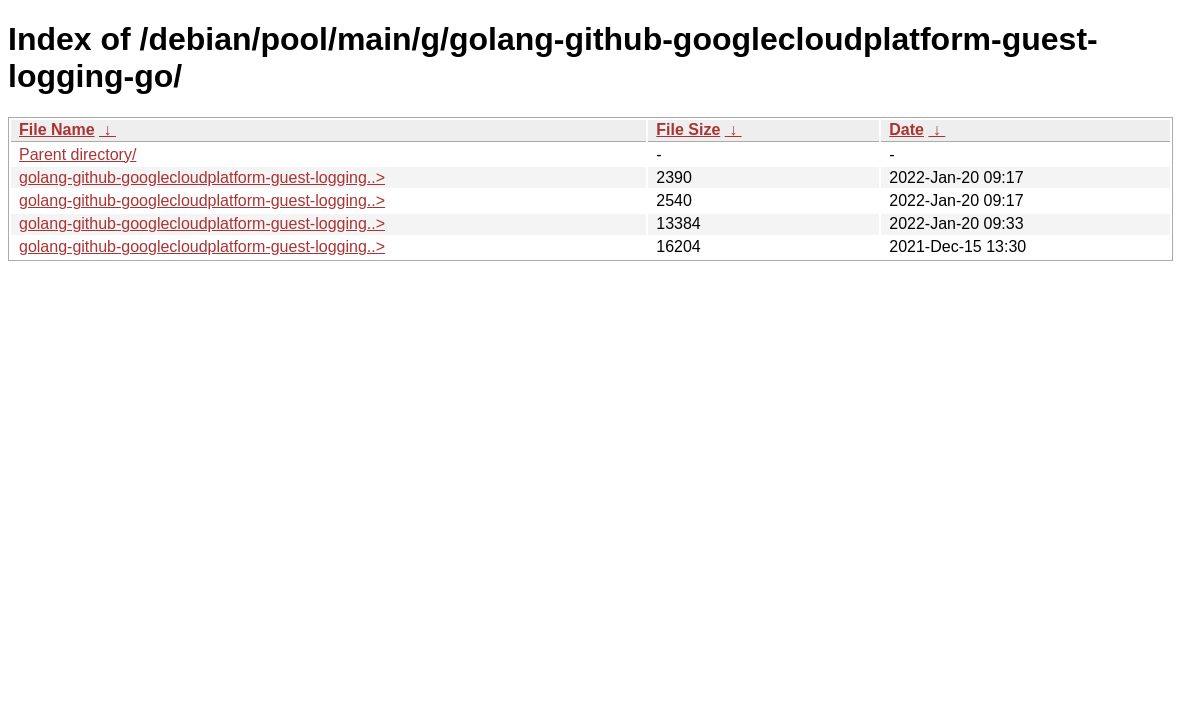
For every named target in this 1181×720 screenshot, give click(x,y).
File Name (57, 129)
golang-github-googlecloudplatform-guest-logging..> (202, 177)
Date (906, 129)
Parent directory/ (77, 154)
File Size (688, 129)
